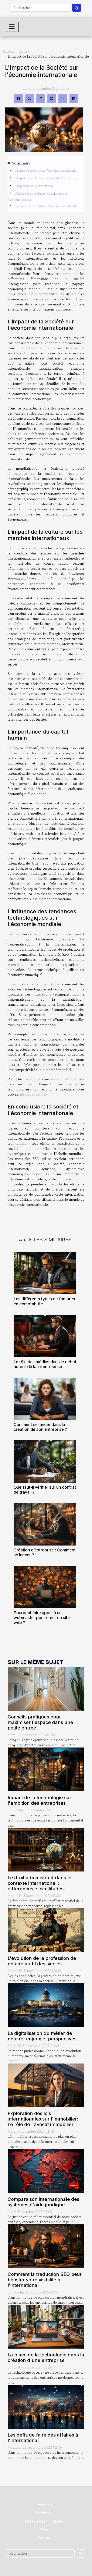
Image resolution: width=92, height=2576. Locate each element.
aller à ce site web (33, 1094)
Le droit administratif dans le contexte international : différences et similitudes (39, 1883)
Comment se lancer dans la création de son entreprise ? (40, 1427)
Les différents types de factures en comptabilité (44, 1301)
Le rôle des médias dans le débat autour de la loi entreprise (45, 1364)
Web (44, 2529)
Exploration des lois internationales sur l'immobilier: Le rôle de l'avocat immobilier (43, 2119)
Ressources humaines (44, 2521)
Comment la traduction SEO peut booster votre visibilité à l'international (44, 2279)
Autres (24, 51)
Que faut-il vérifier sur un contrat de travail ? (45, 1490)
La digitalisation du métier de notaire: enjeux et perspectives (42, 2035)
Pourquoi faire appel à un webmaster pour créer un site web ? (42, 1617)
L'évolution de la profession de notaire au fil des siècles (42, 1960)
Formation (44, 2513)
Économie (44, 2505)
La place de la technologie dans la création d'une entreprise (46, 2357)
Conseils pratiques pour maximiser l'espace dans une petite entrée (40, 1722)
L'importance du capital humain (34, 186)
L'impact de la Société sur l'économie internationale (45, 171)
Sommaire (21, 163)
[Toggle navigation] (12, 27)
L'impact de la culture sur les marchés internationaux (46, 178)
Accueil (8, 51)
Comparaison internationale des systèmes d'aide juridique (43, 2201)
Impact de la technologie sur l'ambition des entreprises (39, 1800)
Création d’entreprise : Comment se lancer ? (45, 1552)
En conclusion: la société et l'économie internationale (46, 206)
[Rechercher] (41, 8)
